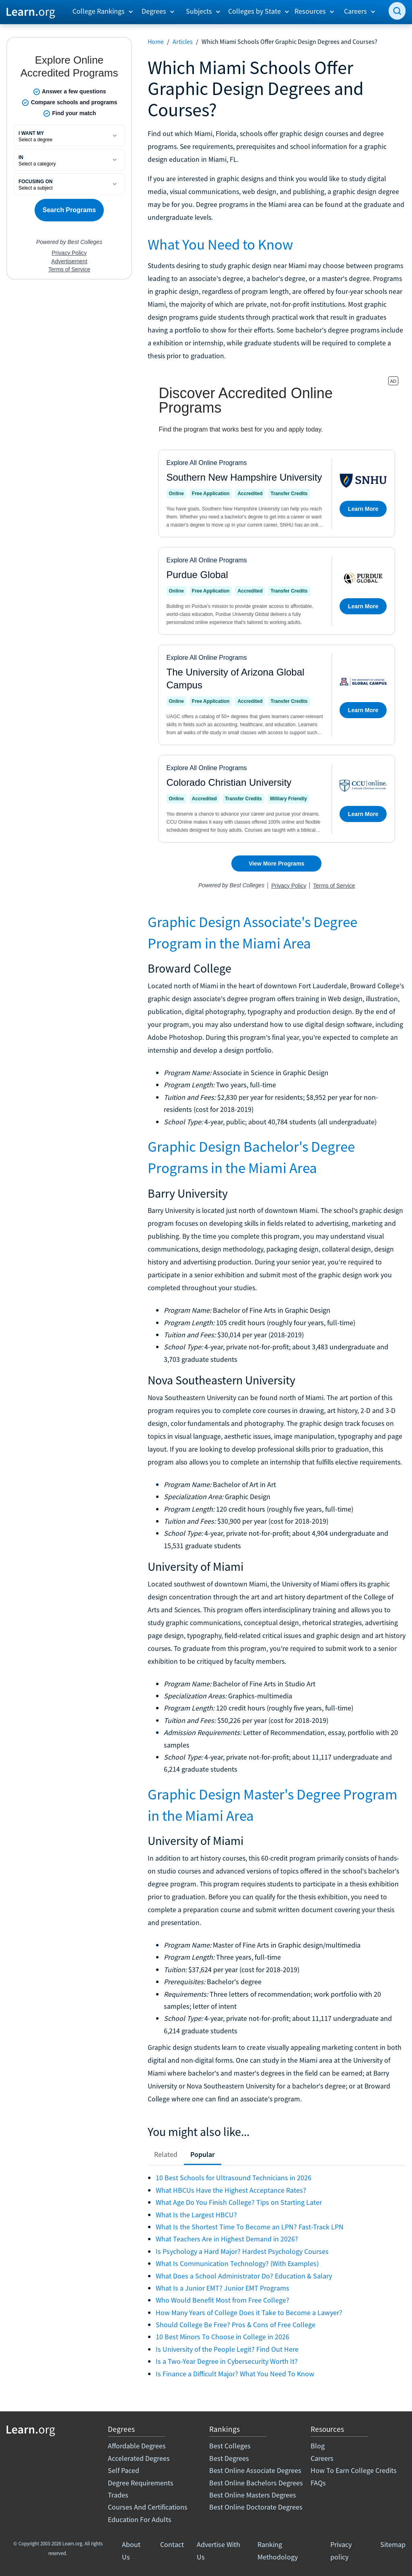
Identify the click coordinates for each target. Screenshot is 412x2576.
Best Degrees (229, 2458)
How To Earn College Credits (354, 2470)
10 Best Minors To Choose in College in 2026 (222, 2336)
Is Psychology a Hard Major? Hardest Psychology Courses (242, 2251)
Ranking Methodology (278, 2550)
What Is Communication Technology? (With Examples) (237, 2263)
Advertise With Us (218, 2550)
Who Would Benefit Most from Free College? (222, 2300)
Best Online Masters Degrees (252, 2495)
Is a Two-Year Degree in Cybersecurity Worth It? (227, 2361)
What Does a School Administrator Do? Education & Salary (244, 2276)
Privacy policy (341, 2550)
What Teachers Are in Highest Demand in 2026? (227, 2238)
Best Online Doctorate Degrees (256, 2507)
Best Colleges (230, 2445)
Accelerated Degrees (139, 2458)
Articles (183, 41)
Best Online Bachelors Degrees (256, 2482)
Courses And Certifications (147, 2507)
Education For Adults (139, 2519)
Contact (172, 2544)
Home (156, 41)
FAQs (318, 2482)
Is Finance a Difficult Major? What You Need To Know (235, 2373)
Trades (118, 2495)
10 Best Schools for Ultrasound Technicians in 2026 (233, 2177)
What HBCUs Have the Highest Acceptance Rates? (231, 2190)
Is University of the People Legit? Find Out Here (227, 2349)
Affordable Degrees (137, 2445)
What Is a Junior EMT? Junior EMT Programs (222, 2288)
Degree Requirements (140, 2482)
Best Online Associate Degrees (255, 2470)
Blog (318, 2445)
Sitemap (393, 2544)
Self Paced (123, 2470)
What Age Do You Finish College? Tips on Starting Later (239, 2202)
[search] (397, 10)
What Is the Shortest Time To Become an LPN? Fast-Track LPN (250, 2226)
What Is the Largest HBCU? (196, 2214)
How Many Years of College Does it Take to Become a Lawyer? (249, 2312)
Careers (322, 2458)
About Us (131, 2550)
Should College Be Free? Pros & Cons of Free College (235, 2324)
